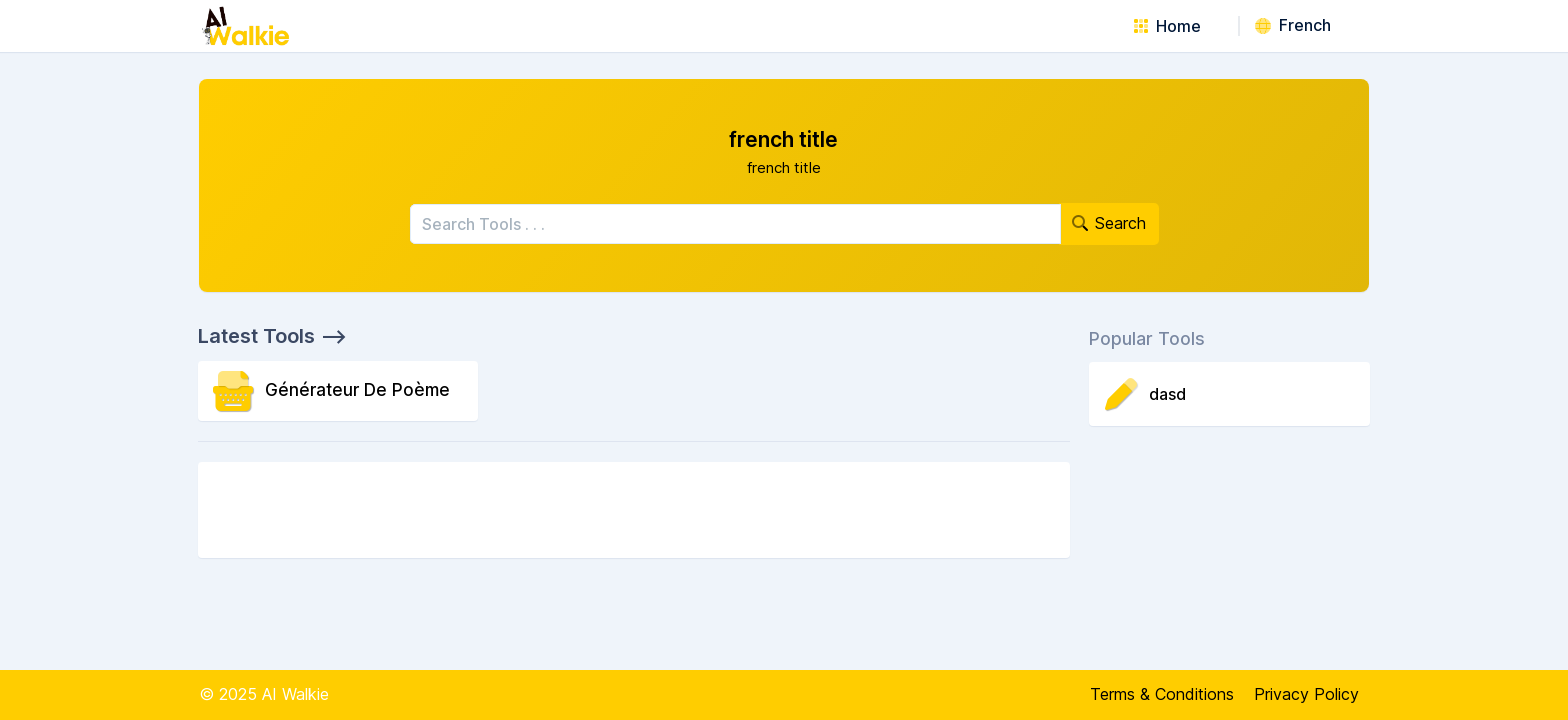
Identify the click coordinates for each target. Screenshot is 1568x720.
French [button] (1293, 25)
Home (1167, 26)
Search (1109, 223)
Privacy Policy (1306, 694)
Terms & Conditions (1162, 694)
